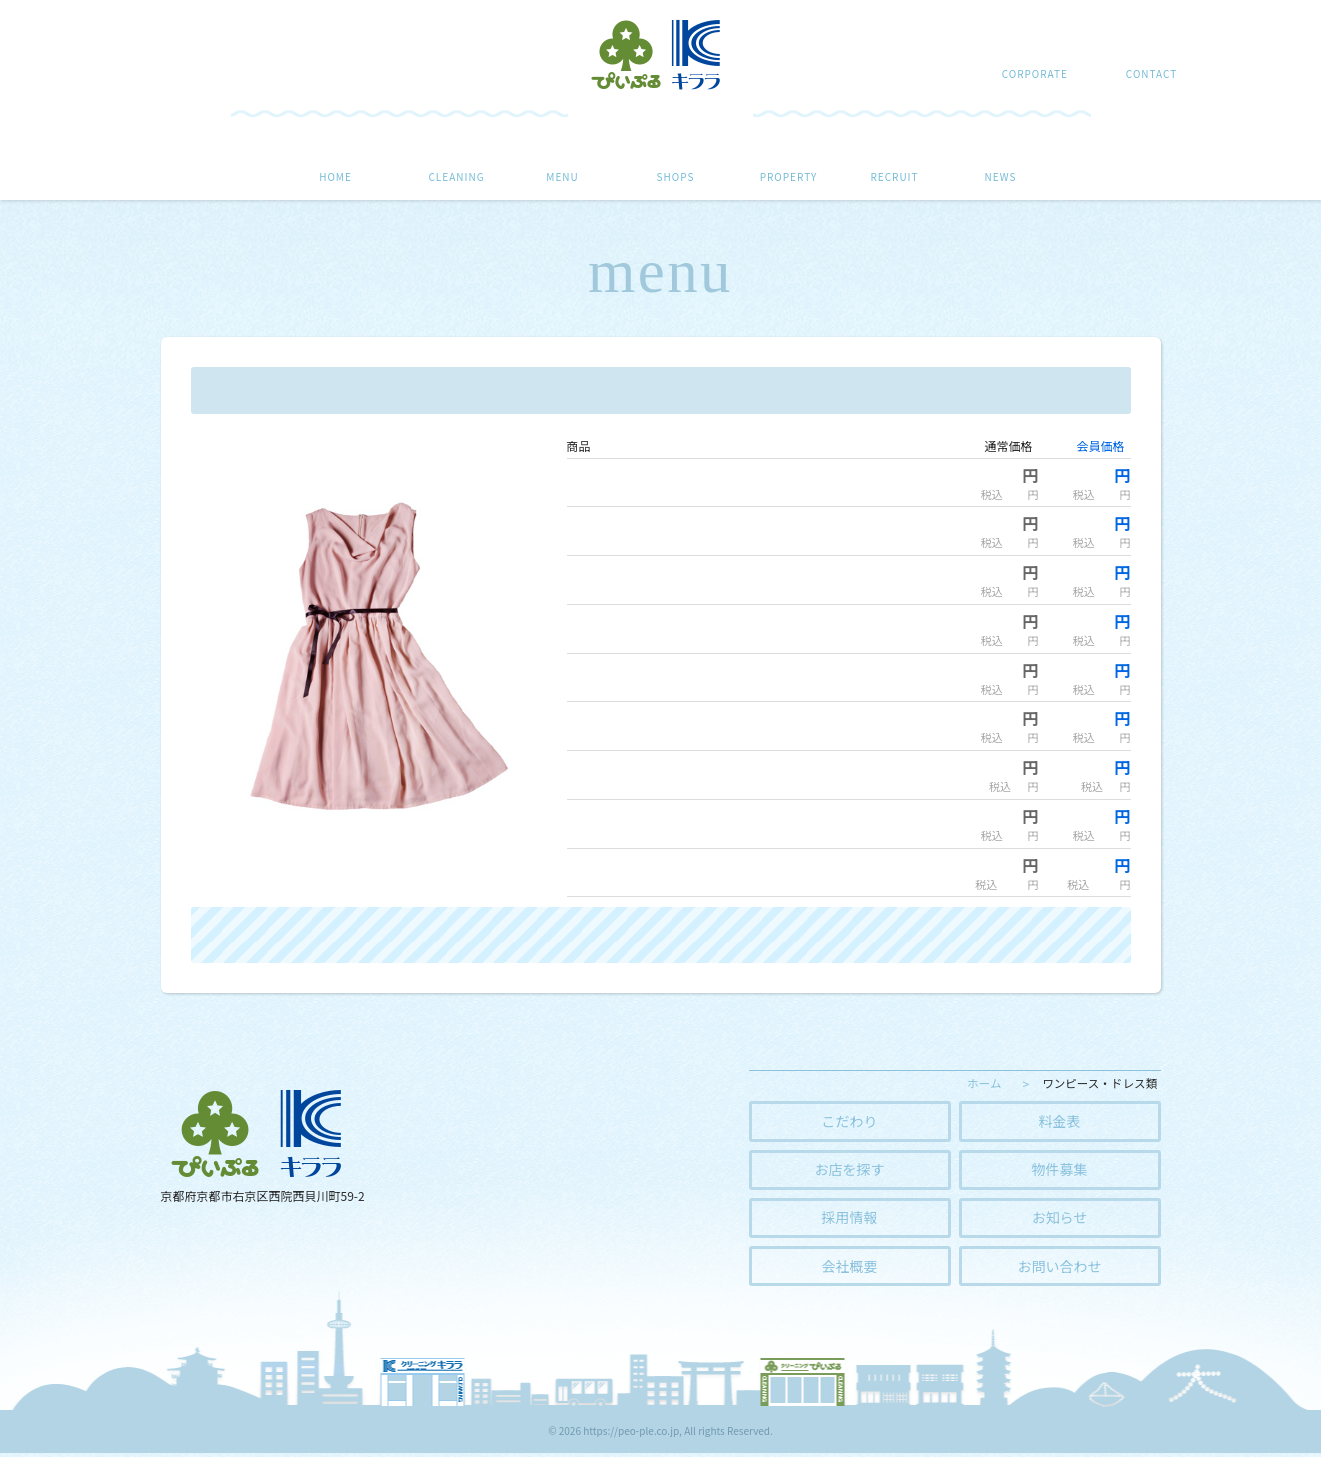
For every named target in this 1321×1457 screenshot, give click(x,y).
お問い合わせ (1059, 1269)
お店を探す (850, 1170)
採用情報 (850, 1219)
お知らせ (1059, 1219)
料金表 (1059, 1121)
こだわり (850, 1121)
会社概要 (850, 1269)
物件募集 (1060, 1170)
